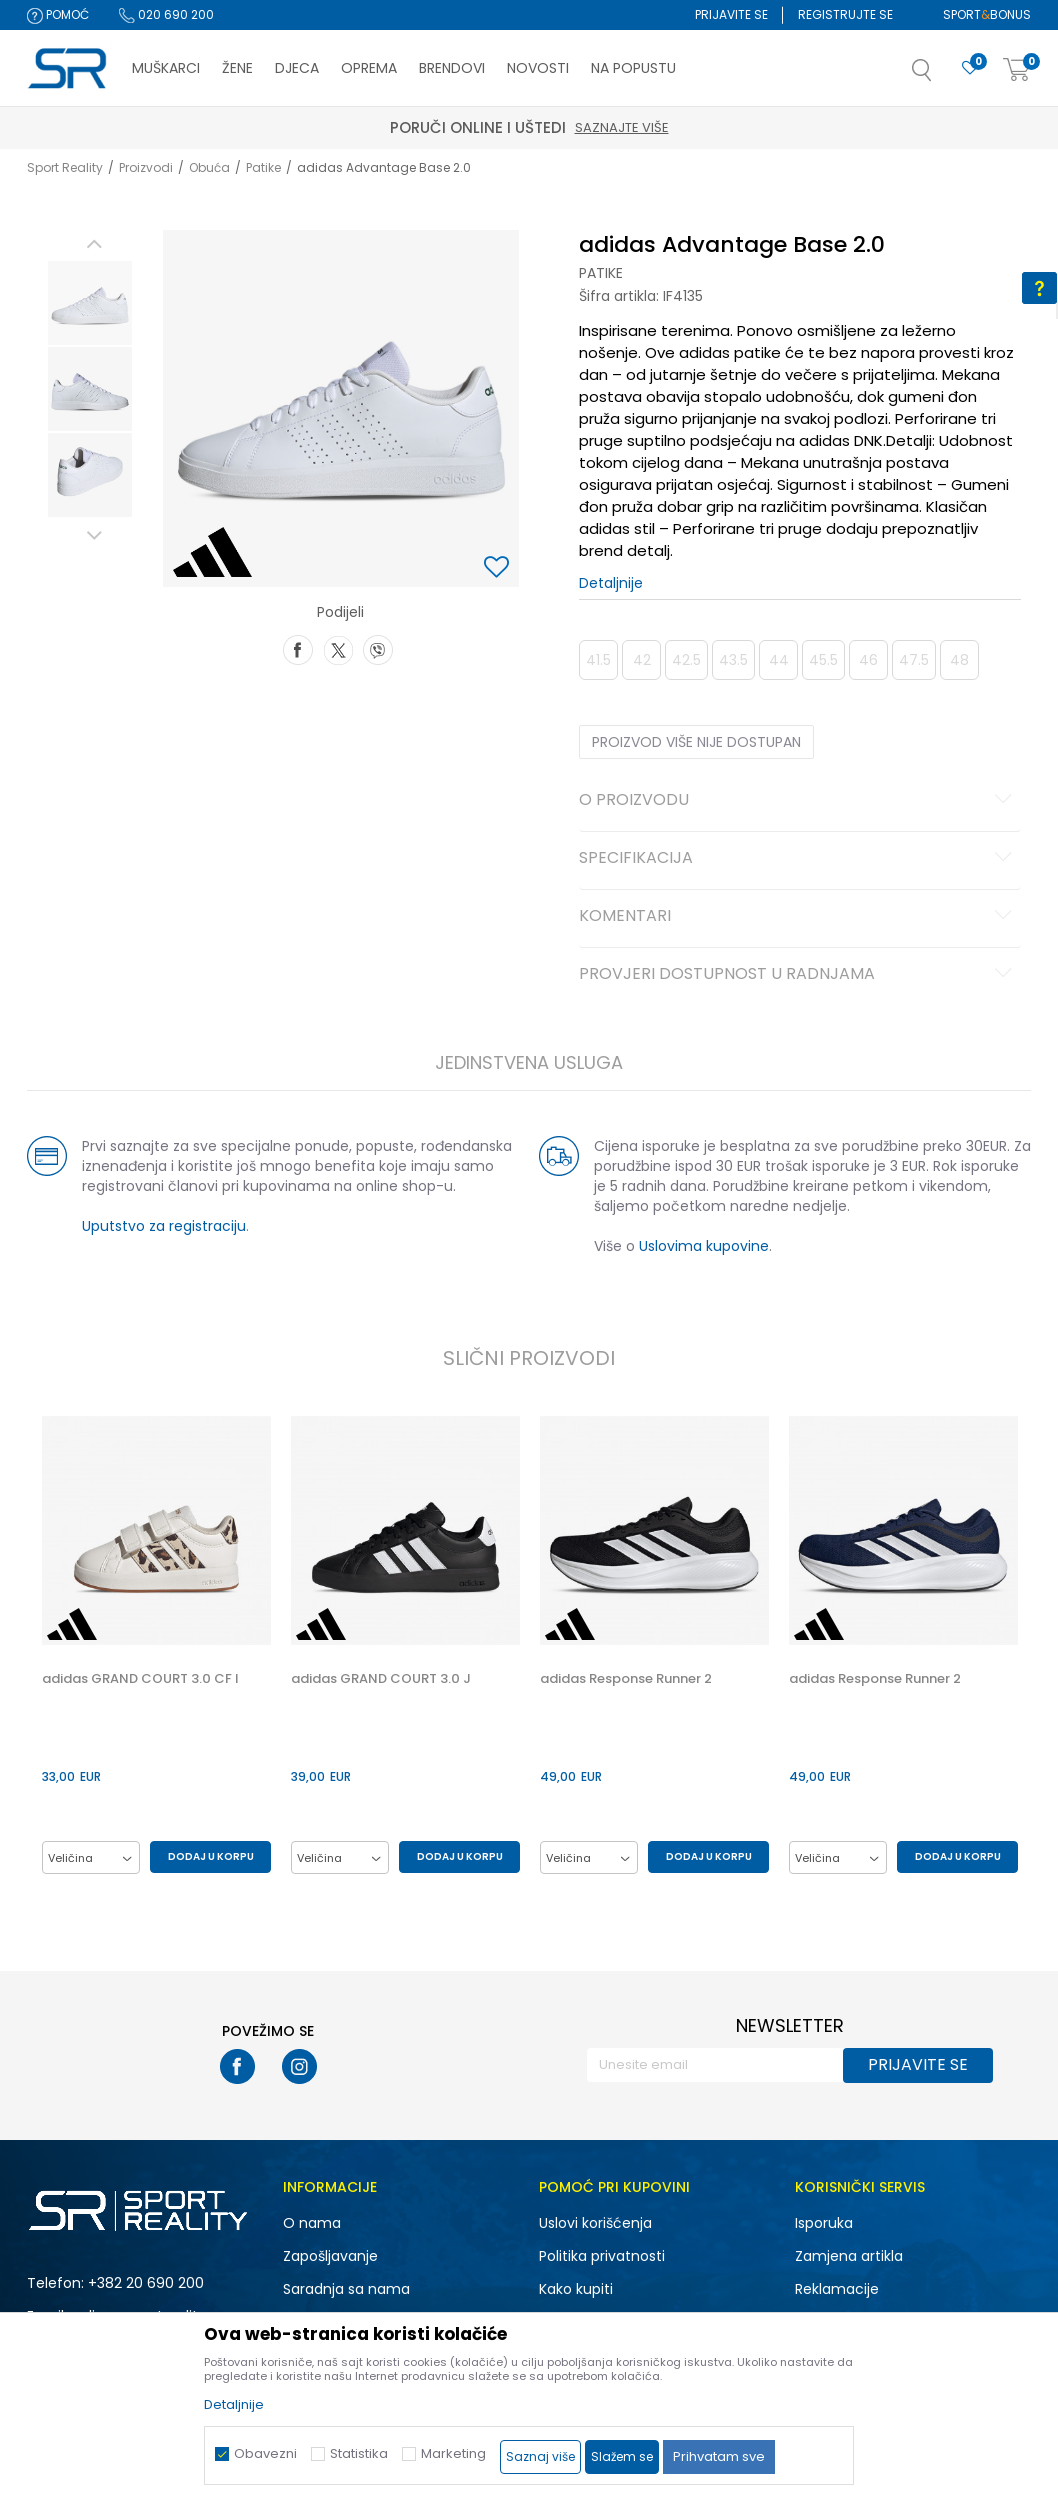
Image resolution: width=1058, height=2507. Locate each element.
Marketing (453, 2453)
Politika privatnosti (602, 2256)
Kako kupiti (576, 2289)
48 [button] (959, 660)
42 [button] (642, 660)
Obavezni (265, 2453)
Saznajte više (622, 127)
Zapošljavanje (330, 2256)
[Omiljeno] (970, 68)
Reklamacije (837, 2289)
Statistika (359, 2453)
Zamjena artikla (849, 2256)
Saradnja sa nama (346, 2289)
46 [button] (868, 660)
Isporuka (824, 2223)
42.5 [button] (686, 660)
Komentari (798, 917)
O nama (312, 2223)
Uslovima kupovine (704, 1246)
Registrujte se (845, 14)
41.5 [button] (598, 660)
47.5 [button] (914, 660)
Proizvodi (146, 167)
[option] (90, 303)
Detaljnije (611, 583)
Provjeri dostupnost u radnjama (798, 975)
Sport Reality (65, 167)
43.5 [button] (733, 660)
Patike (263, 167)
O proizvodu (798, 801)
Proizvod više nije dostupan (696, 742)
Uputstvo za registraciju (164, 1226)
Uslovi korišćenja (595, 2223)
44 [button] (779, 660)
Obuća (209, 167)
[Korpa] (1017, 70)
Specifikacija (798, 859)
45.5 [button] (823, 660)
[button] (942, 76)
